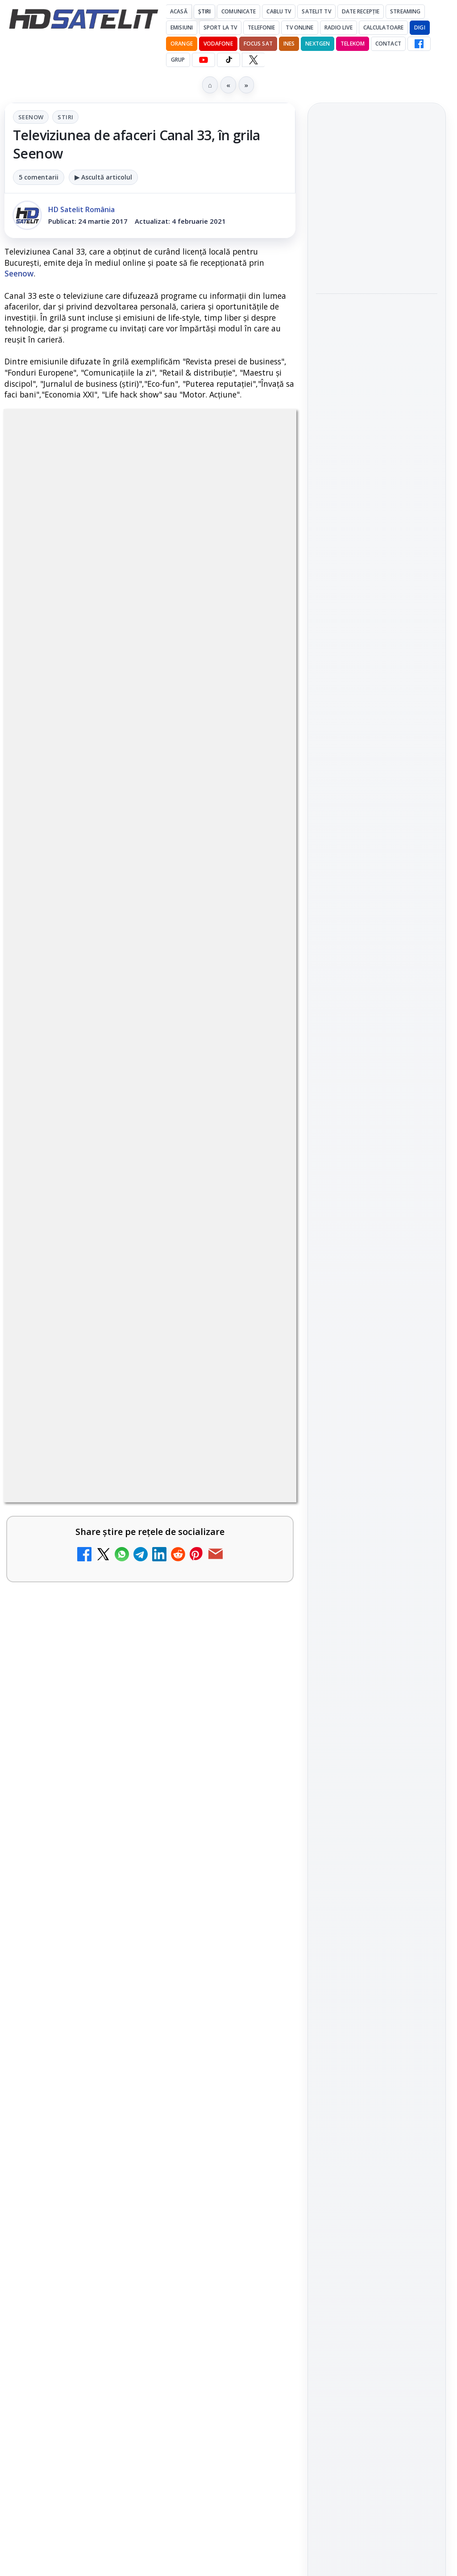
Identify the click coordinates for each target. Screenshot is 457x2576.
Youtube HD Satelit (377, 1197)
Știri (204, 11)
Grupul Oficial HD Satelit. (100, 1099)
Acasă (178, 11)
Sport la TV (220, 27)
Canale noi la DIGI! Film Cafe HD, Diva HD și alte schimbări (127, 1353)
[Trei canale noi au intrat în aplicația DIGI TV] (257, 1458)
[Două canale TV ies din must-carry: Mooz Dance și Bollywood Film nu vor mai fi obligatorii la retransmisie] (257, 1715)
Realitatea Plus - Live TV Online (113, 2141)
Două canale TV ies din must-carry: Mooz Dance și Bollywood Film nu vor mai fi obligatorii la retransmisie (126, 1701)
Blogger (300, 2237)
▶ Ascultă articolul (103, 177)
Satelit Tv (316, 11)
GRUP (178, 59)
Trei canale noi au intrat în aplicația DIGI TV (124, 1438)
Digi (328, 1392)
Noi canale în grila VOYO (96, 1876)
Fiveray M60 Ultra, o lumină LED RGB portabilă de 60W (366, 195)
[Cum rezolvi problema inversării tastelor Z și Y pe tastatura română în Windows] (257, 1808)
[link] (149, 1372)
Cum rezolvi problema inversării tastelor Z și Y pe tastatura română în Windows (129, 1794)
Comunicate (238, 11)
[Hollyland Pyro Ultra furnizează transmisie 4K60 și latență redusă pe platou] (376, 378)
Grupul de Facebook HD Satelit (377, 1141)
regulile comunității (151, 1074)
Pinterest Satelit (377, 1273)
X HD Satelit (377, 1248)
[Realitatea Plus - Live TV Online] (257, 2166)
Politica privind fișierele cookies (376, 1528)
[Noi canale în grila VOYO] (257, 1901)
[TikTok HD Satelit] (228, 60)
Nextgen (317, 43)
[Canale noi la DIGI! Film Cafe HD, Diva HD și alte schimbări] (257, 1372)
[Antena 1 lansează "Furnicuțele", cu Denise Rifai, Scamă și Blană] (257, 1630)
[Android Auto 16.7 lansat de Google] (257, 1544)
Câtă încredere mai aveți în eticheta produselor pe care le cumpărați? (124, 2061)
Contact (388, 43)
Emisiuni (181, 27)
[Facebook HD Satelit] (419, 44)
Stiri (65, 117)
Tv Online (299, 27)
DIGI (419, 27)
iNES (289, 43)
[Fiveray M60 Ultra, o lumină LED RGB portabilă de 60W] (376, 250)
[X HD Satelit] (253, 60)
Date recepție (361, 11)
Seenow (30, 117)
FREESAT (360, 1392)
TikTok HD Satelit (377, 1223)
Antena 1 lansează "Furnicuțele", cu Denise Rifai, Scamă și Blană (123, 1610)
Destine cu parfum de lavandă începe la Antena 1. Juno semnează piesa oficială (127, 1973)
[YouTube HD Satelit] (203, 60)
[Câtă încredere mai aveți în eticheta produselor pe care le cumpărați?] (257, 2080)
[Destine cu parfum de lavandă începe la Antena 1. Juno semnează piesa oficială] (257, 1987)
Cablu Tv (278, 11)
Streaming (405, 11)
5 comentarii (38, 177)
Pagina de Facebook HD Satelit (376, 1106)
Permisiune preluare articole (377, 1499)
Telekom (353, 43)
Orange (181, 43)
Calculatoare (383, 27)
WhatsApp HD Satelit (377, 1172)
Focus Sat (258, 43)
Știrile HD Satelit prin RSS (377, 1303)
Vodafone (218, 43)
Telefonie (261, 27)
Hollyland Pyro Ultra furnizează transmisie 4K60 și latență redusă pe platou (376, 318)
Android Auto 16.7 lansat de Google (121, 1519)
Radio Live (338, 27)
